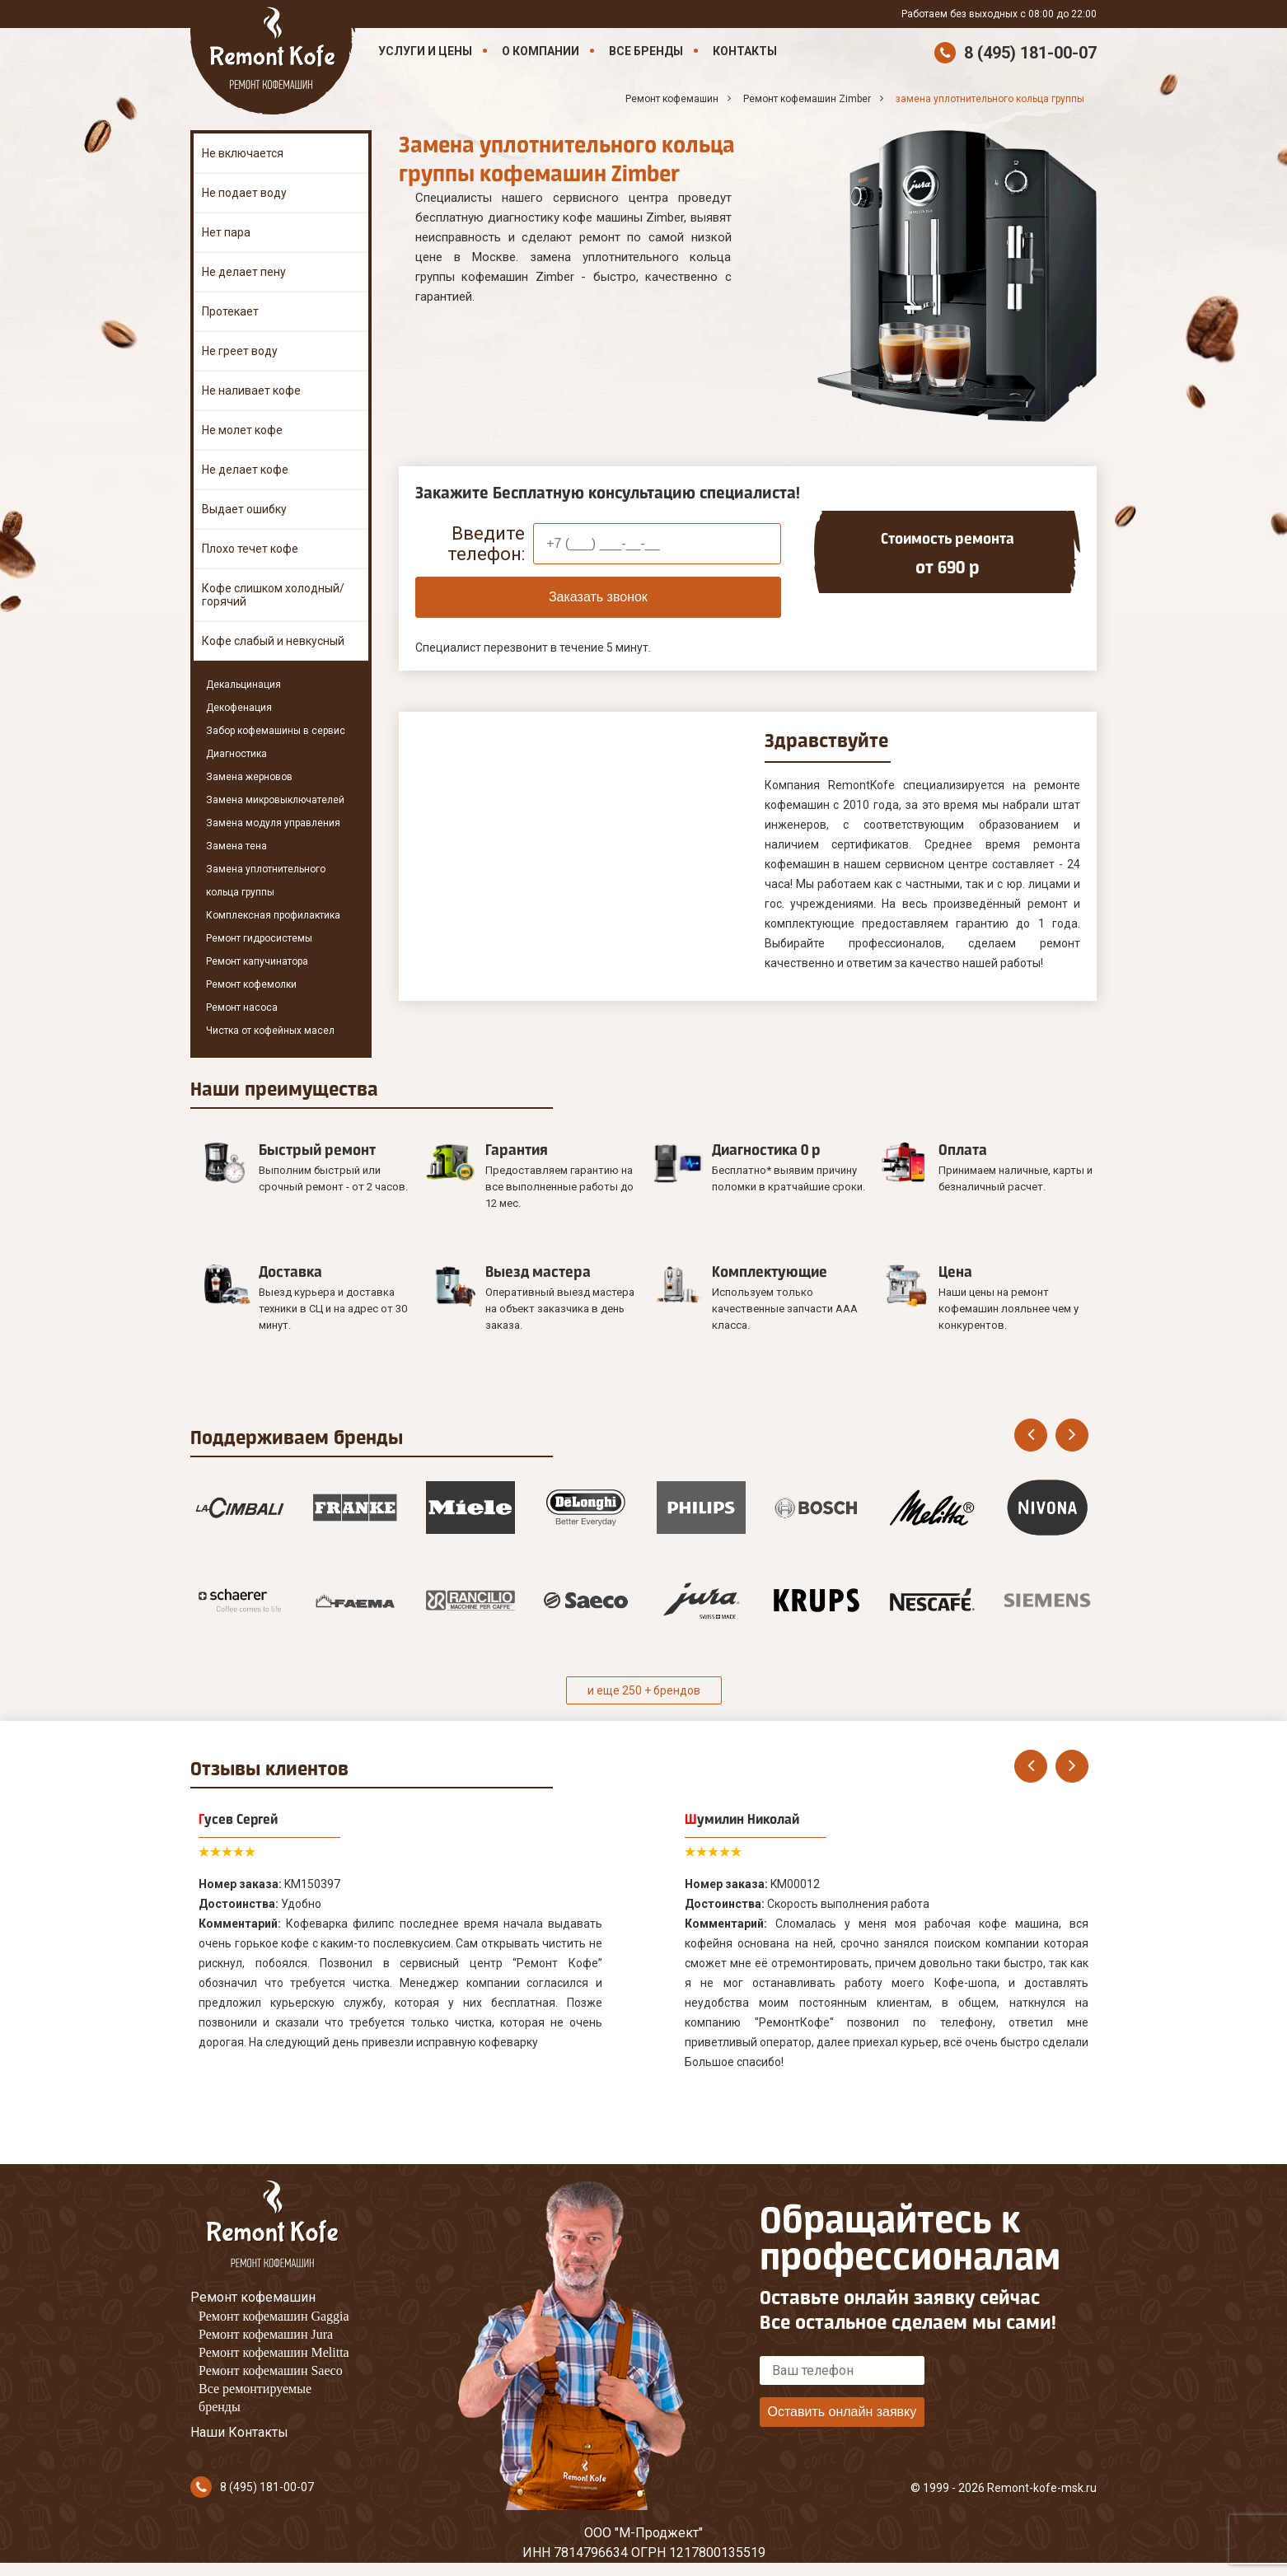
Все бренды (646, 51)
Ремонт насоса (242, 1007)
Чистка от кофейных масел (270, 1030)
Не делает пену (244, 271)
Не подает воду (244, 192)
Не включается (242, 153)
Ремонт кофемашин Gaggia (274, 2316)
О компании (540, 51)
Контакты (745, 51)
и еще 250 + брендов (643, 1690)
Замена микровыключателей (275, 800)
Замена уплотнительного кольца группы (265, 880)
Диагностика (236, 754)
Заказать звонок (598, 597)
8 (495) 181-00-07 (1030, 53)
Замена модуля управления (273, 823)
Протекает (230, 311)
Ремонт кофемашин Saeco (271, 2370)
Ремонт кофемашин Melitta (274, 2352)
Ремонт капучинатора (257, 961)
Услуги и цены (425, 51)
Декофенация (239, 707)
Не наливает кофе (251, 390)
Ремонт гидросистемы (259, 938)
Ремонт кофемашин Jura (266, 2334)
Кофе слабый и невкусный (273, 641)
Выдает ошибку (244, 509)
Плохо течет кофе (250, 548)
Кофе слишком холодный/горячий (273, 595)
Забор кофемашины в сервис (275, 730)
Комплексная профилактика (273, 915)
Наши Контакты (239, 2432)
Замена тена (236, 846)
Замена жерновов (249, 777)
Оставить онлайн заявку (841, 2412)
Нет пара (226, 232)
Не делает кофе (245, 469)
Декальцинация (243, 684)
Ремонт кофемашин (253, 2297)
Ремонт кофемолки (251, 984)
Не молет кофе (242, 430)
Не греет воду (240, 351)
